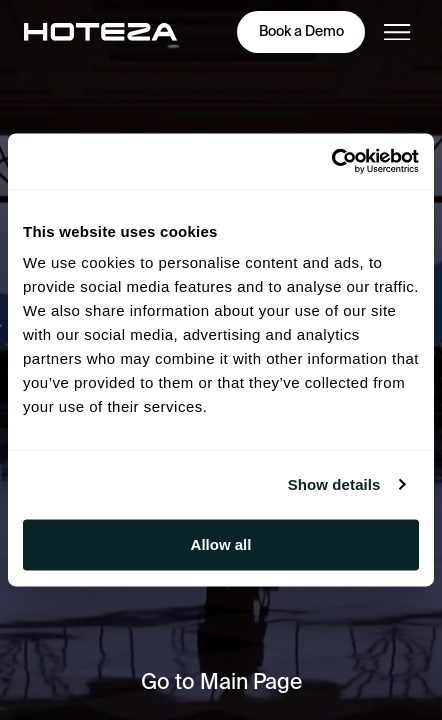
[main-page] (100, 32)
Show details (334, 484)
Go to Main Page (221, 681)
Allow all (221, 544)
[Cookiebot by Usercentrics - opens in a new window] (331, 161)
